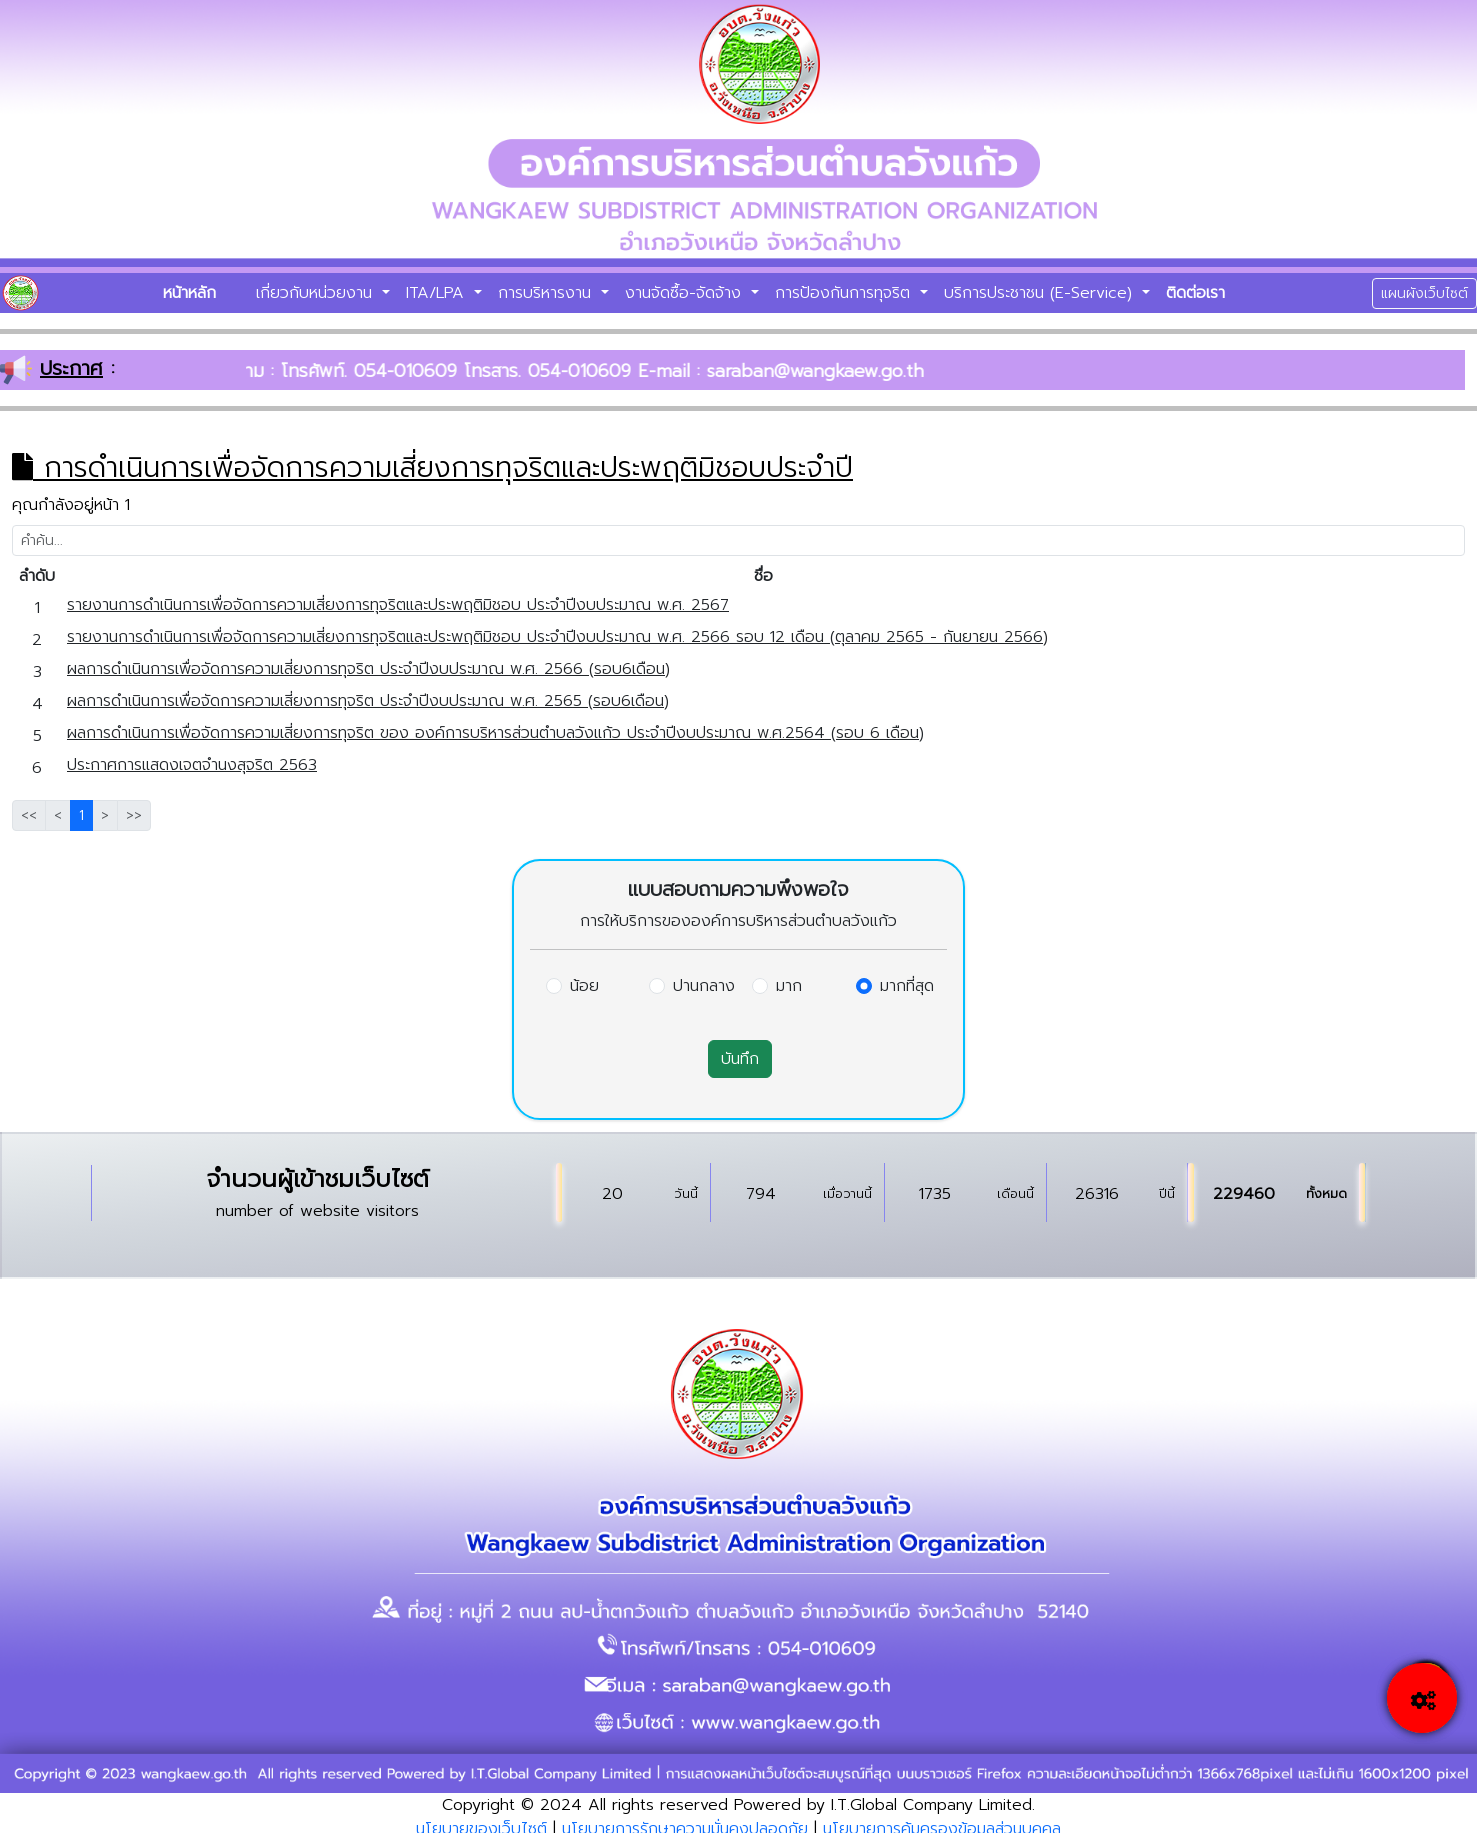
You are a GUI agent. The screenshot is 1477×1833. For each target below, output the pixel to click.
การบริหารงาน (547, 293)
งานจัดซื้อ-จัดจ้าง (686, 293)
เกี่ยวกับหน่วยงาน (317, 293)
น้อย (584, 986)
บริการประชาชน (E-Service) (1041, 293)
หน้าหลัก (189, 293)
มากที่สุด (907, 986)
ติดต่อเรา (1195, 293)
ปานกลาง (704, 986)
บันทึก (740, 1059)
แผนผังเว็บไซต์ (1424, 293)
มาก (789, 986)
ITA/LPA (438, 293)
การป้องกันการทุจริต (845, 293)
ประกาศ (71, 368)
